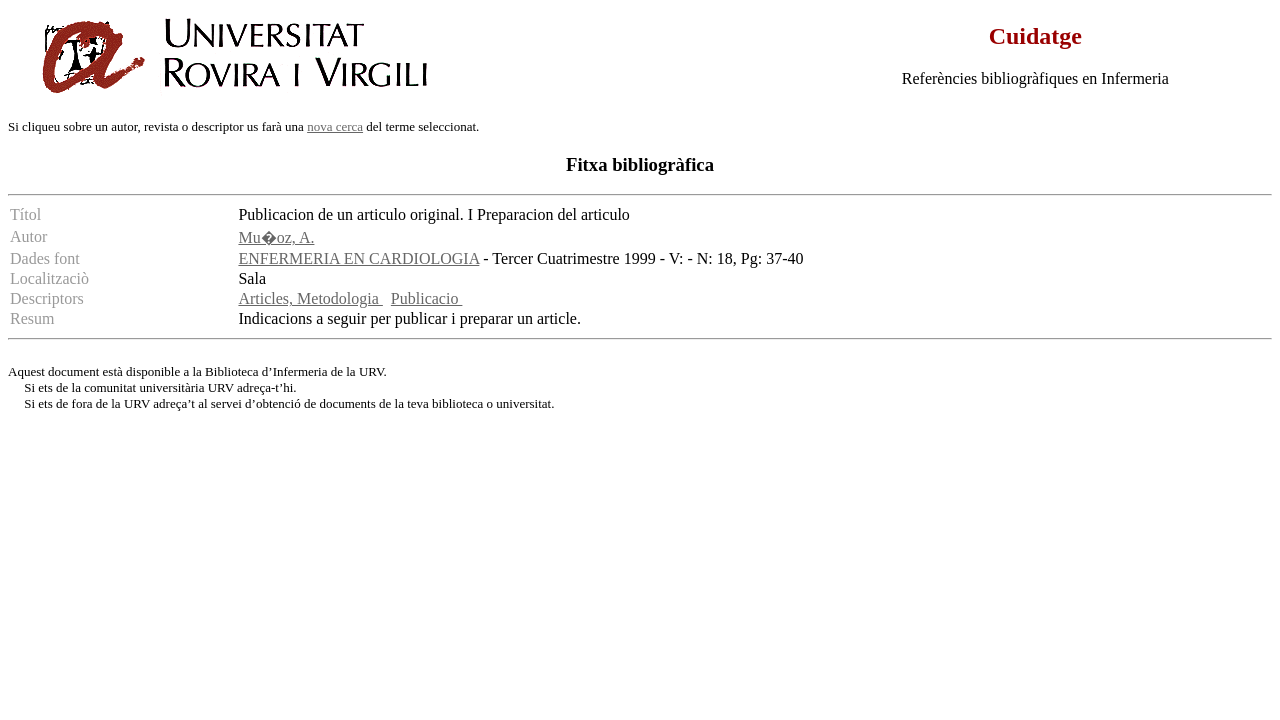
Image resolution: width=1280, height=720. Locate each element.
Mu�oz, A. (276, 237)
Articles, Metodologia (310, 298)
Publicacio (427, 298)
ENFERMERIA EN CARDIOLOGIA (358, 258)
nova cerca (335, 126)
